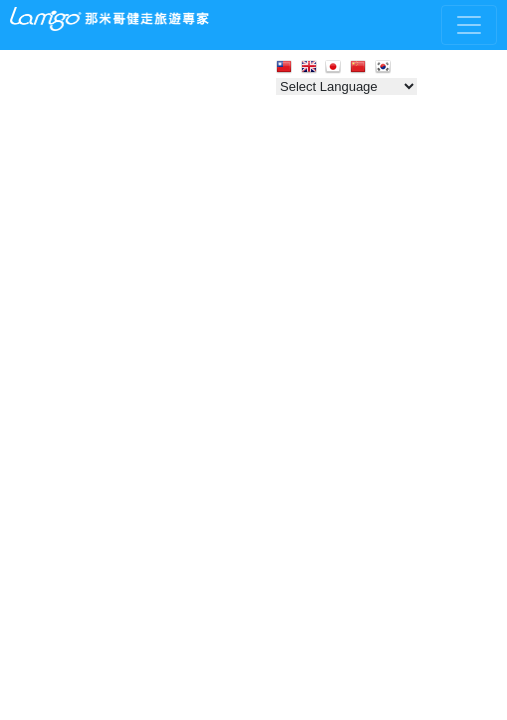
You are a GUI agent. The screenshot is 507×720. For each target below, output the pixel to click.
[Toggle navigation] (469, 25)
